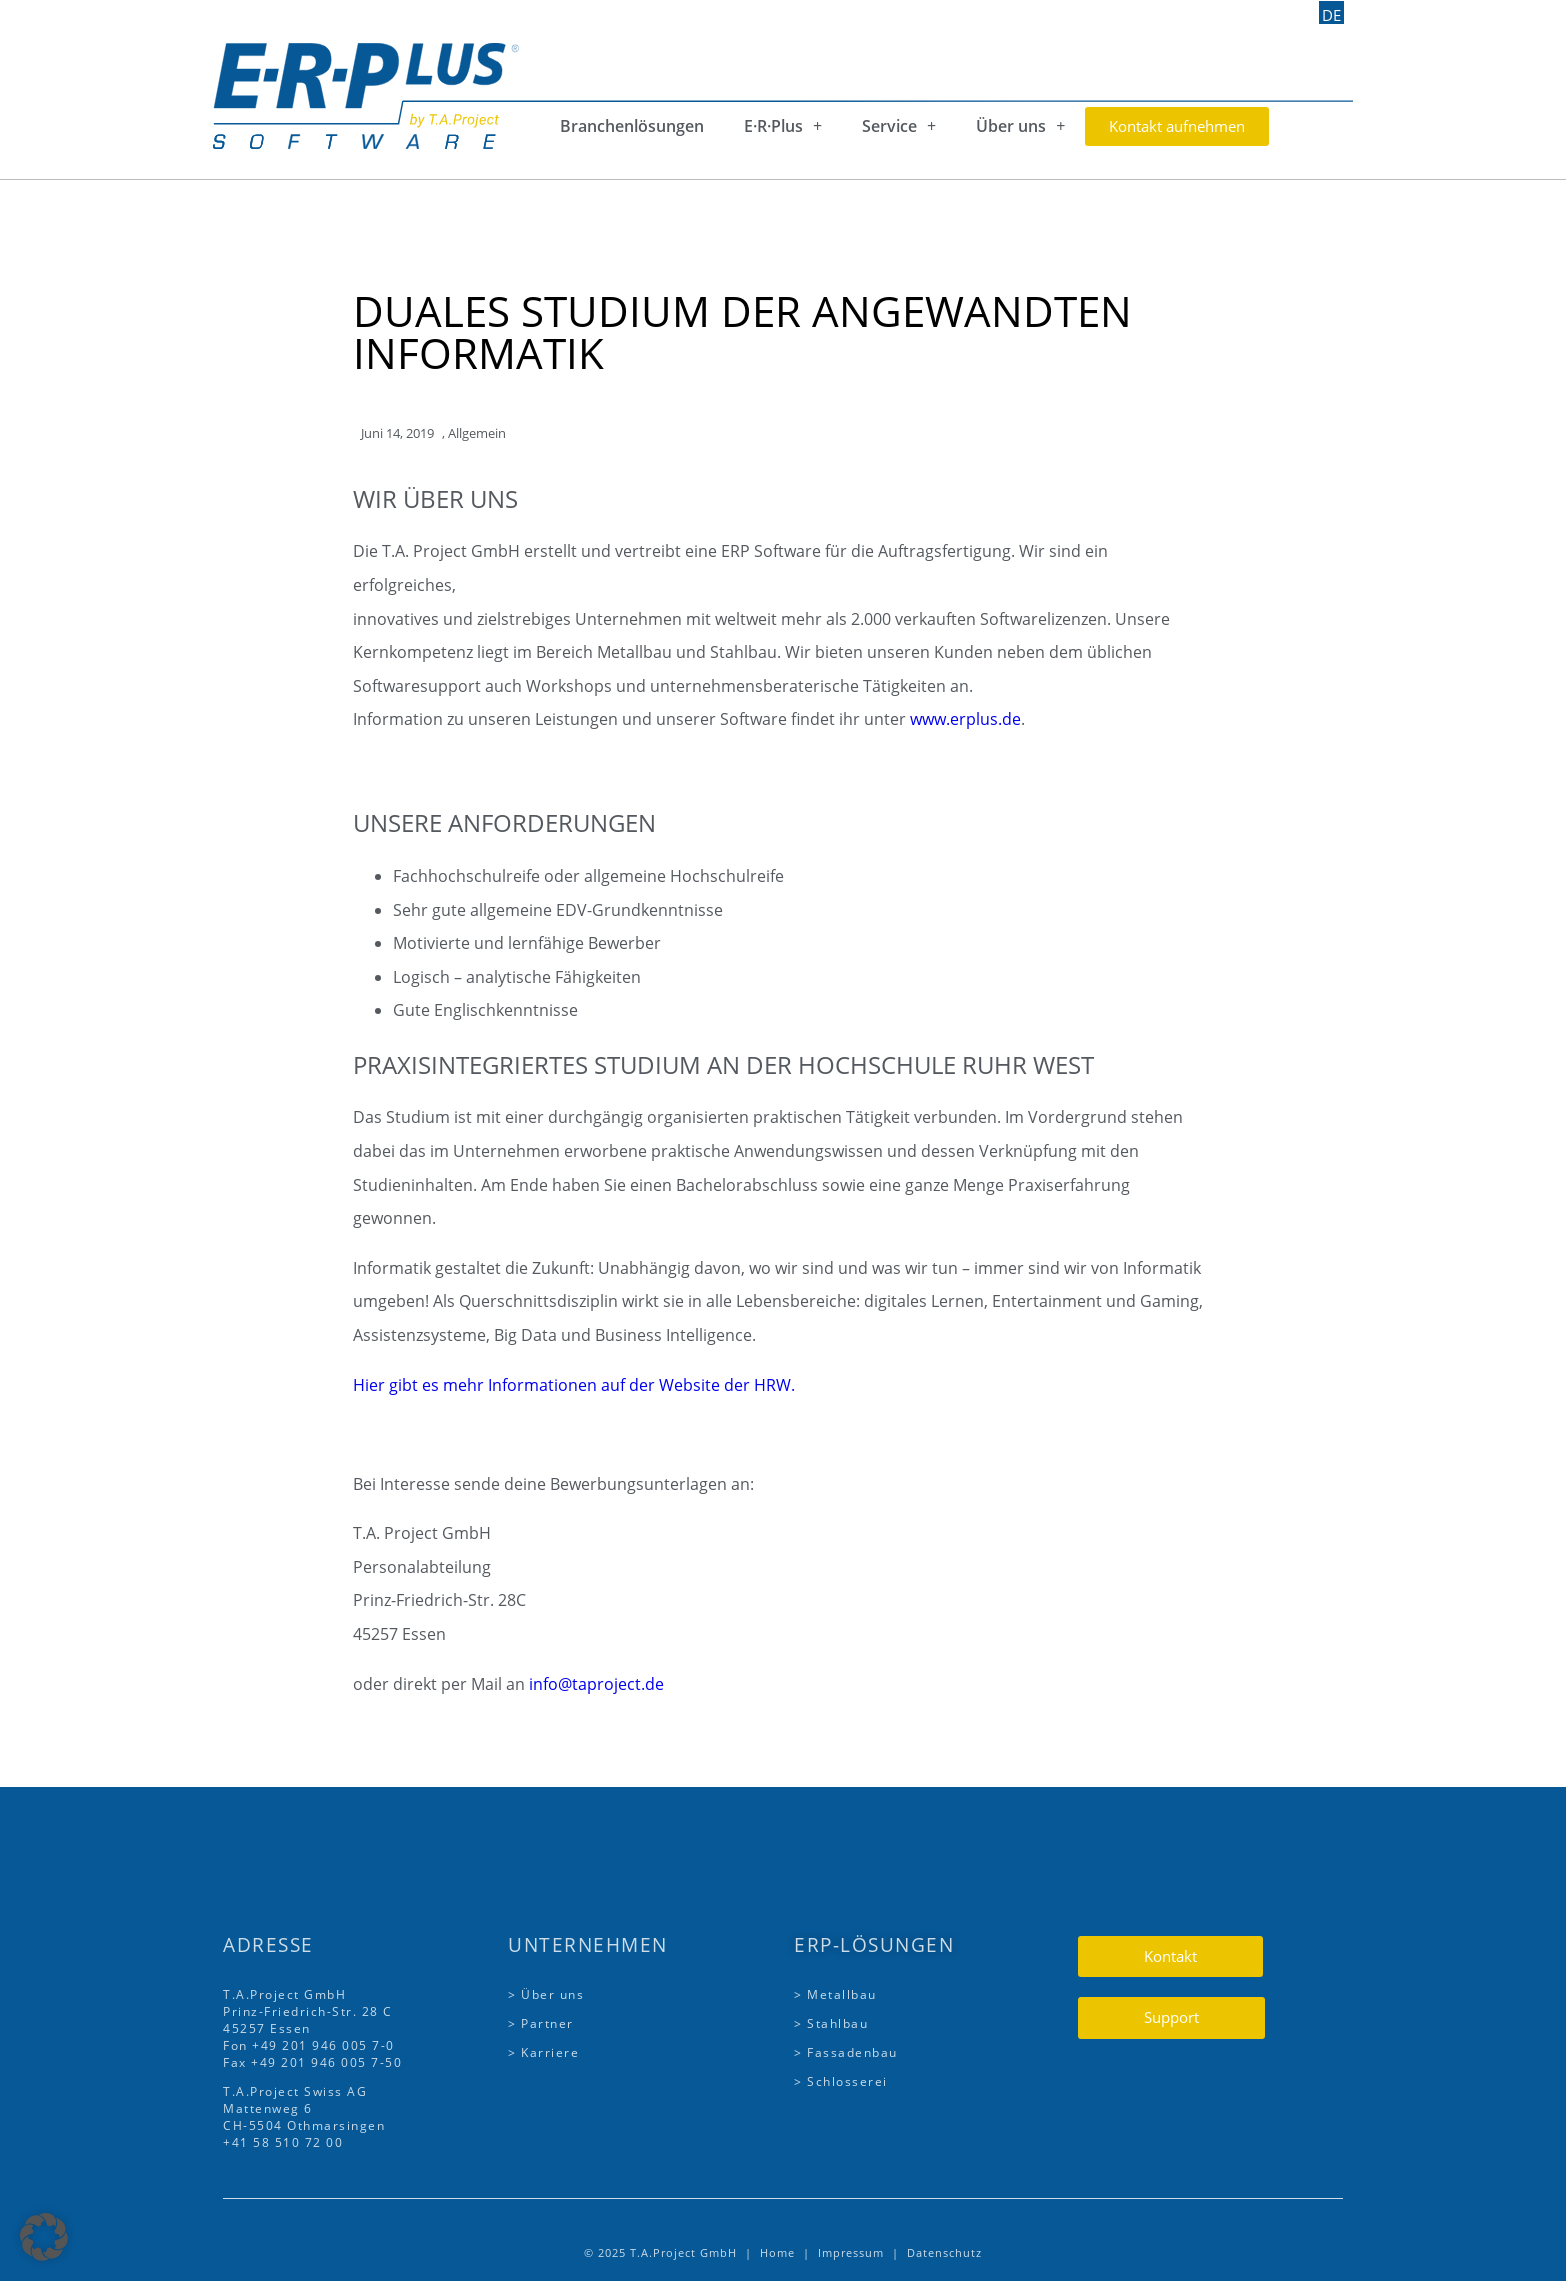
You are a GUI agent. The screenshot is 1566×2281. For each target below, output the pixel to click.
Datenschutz (944, 2252)
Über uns (1020, 126)
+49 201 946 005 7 (316, 2045)
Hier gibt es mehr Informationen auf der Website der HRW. (574, 1385)
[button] (44, 2237)
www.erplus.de (965, 719)
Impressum (851, 2252)
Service (899, 126)
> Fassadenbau (846, 2052)
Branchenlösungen (632, 126)
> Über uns (546, 1994)
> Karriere (543, 2052)
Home (777, 2252)
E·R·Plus (783, 126)
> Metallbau (835, 1994)
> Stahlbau (831, 2023)
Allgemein (477, 433)
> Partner (541, 2023)
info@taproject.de (596, 1684)
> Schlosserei (841, 2081)
